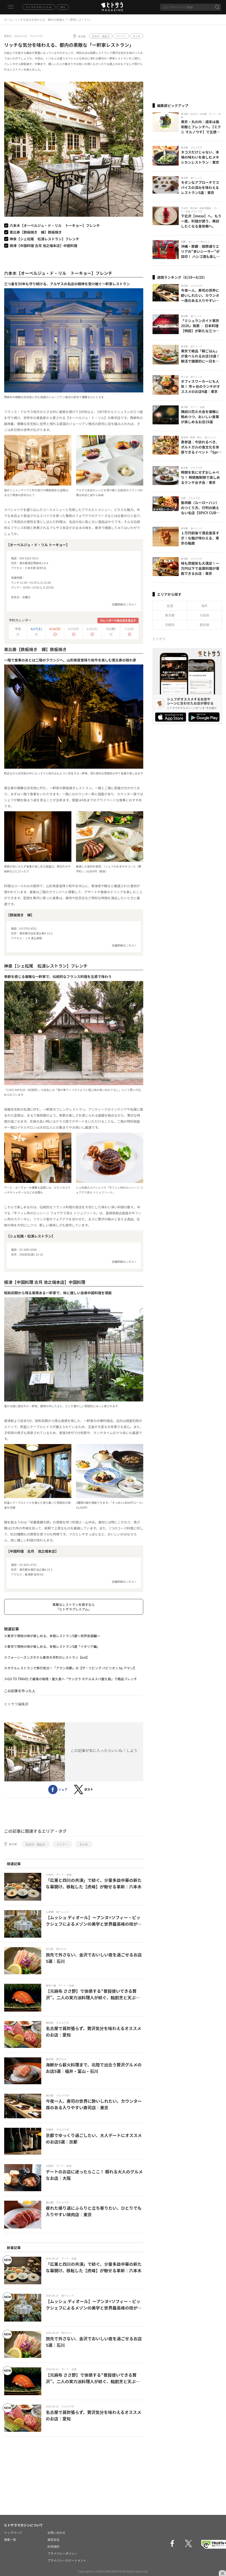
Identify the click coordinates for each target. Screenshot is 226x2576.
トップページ (13, 2532)
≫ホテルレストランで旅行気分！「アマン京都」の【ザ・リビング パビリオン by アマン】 (70, 1668)
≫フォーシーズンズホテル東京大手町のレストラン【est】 (46, 1657)
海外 (204, 605)
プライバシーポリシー (63, 2553)
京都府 (170, 624)
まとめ (136, 36)
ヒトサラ (159, 638)
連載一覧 (10, 2539)
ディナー (121, 36)
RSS (62, 7)
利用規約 (54, 2546)
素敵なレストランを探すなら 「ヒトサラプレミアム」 (74, 1606)
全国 (170, 605)
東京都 (82, 36)
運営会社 (54, 2539)
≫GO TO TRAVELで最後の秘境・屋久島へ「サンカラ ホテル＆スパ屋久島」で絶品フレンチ (70, 1679)
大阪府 (204, 615)
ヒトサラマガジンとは (39, 7)
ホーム (8, 20)
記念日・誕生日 (101, 36)
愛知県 (204, 624)
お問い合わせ (57, 2532)
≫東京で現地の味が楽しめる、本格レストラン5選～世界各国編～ (52, 1635)
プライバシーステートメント (67, 2560)
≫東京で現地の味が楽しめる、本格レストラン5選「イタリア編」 (52, 1646)
